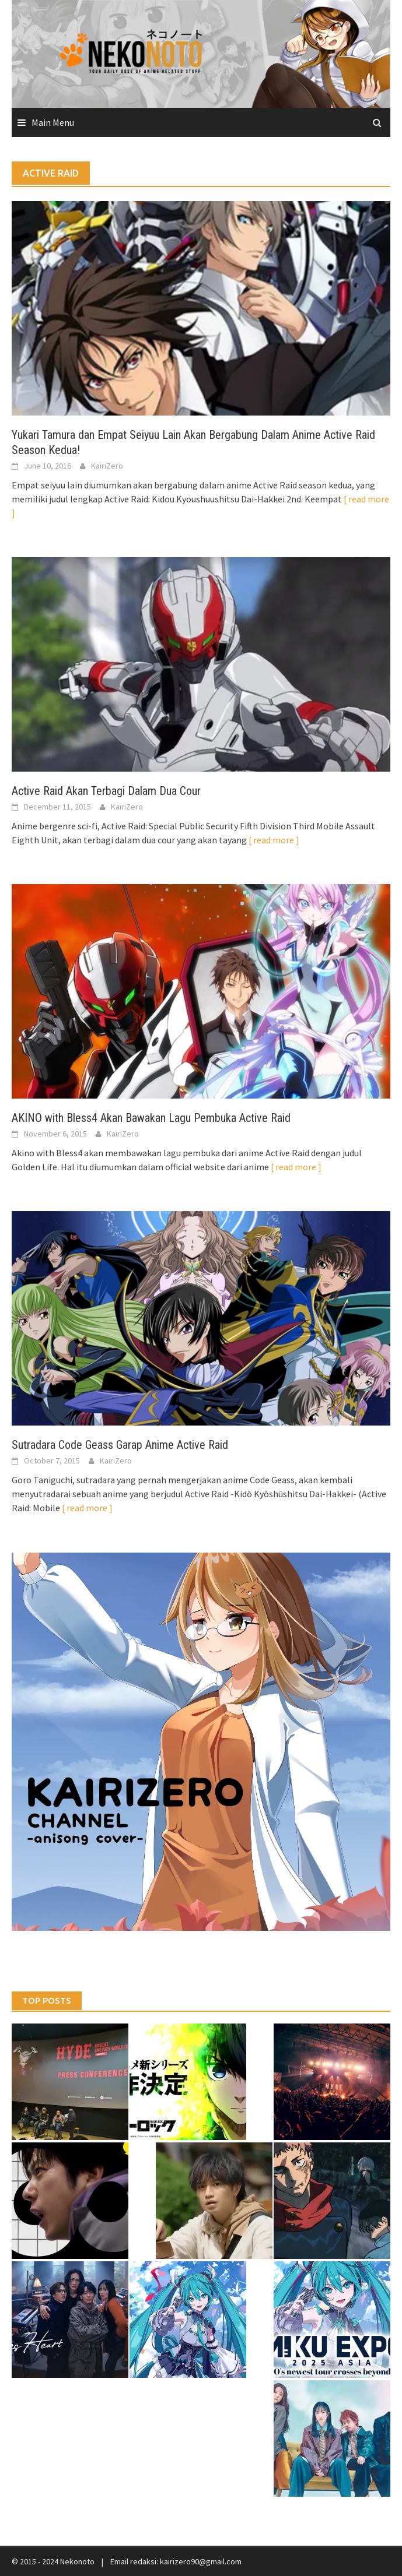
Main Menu (53, 122)
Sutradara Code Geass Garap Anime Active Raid (120, 1445)
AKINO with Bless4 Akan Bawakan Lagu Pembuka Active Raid (151, 1118)
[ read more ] (274, 840)
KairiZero (107, 465)
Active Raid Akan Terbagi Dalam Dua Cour (106, 791)
